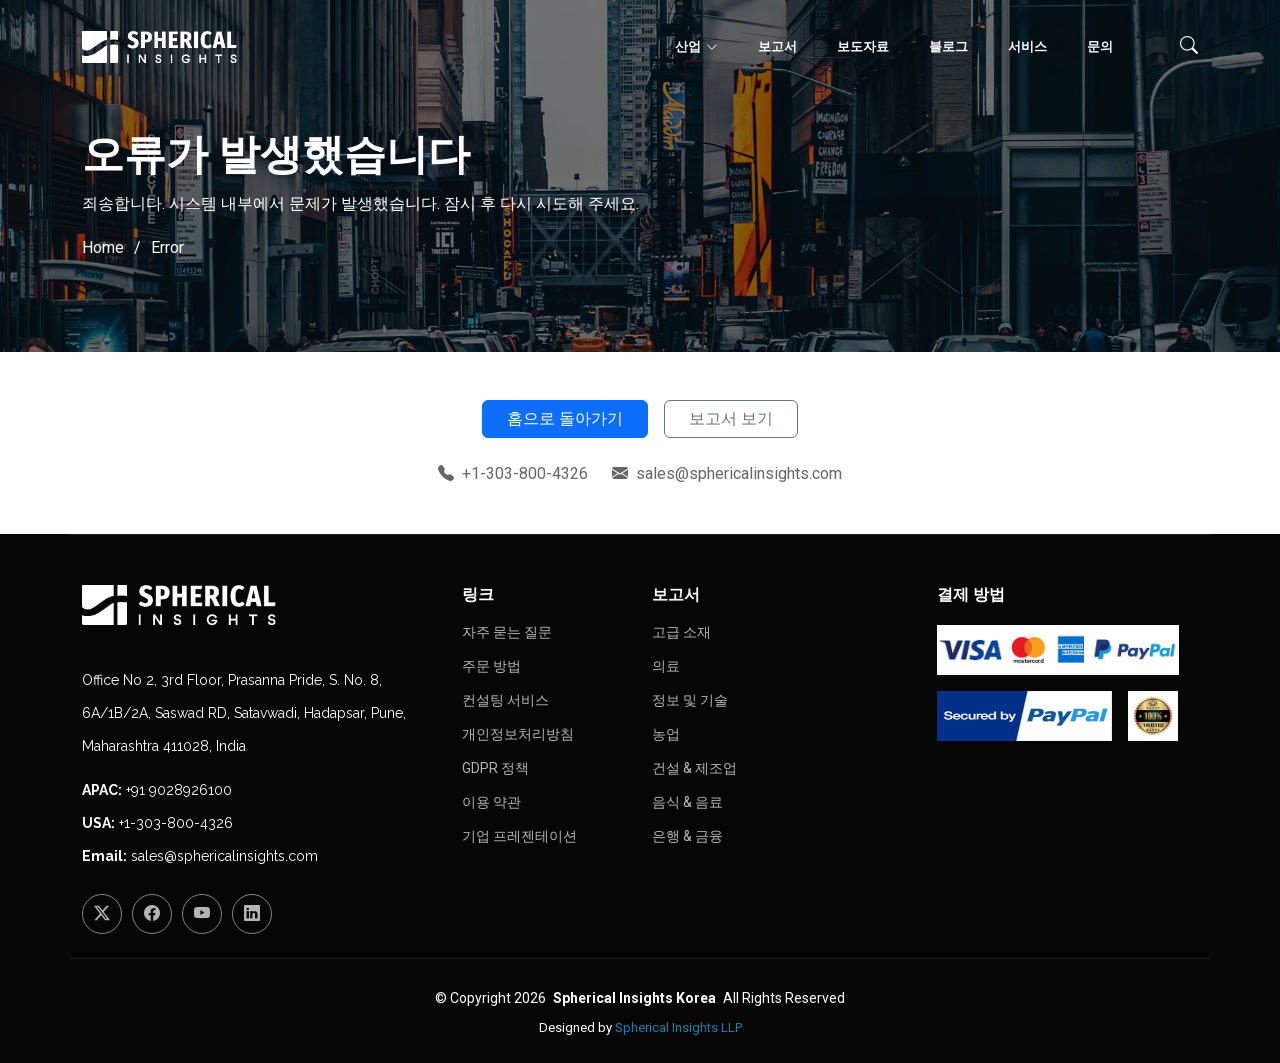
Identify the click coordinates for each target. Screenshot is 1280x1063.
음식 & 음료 (687, 802)
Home (103, 247)
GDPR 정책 (495, 768)
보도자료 (863, 46)
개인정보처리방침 (518, 734)
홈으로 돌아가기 (565, 418)
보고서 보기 (731, 418)
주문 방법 (491, 666)
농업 (666, 734)
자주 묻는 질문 (507, 632)
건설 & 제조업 (694, 768)
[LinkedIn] (252, 914)
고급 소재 (681, 632)
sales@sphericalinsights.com (224, 856)
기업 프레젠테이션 (519, 836)
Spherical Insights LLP (678, 1027)
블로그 (948, 46)
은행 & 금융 (687, 836)
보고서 (777, 46)
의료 (666, 666)
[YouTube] (202, 914)
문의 (1100, 46)
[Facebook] (152, 914)
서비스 (1027, 46)
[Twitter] (102, 914)
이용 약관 (491, 802)
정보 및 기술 (690, 700)
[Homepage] (260, 605)
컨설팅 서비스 (505, 700)
